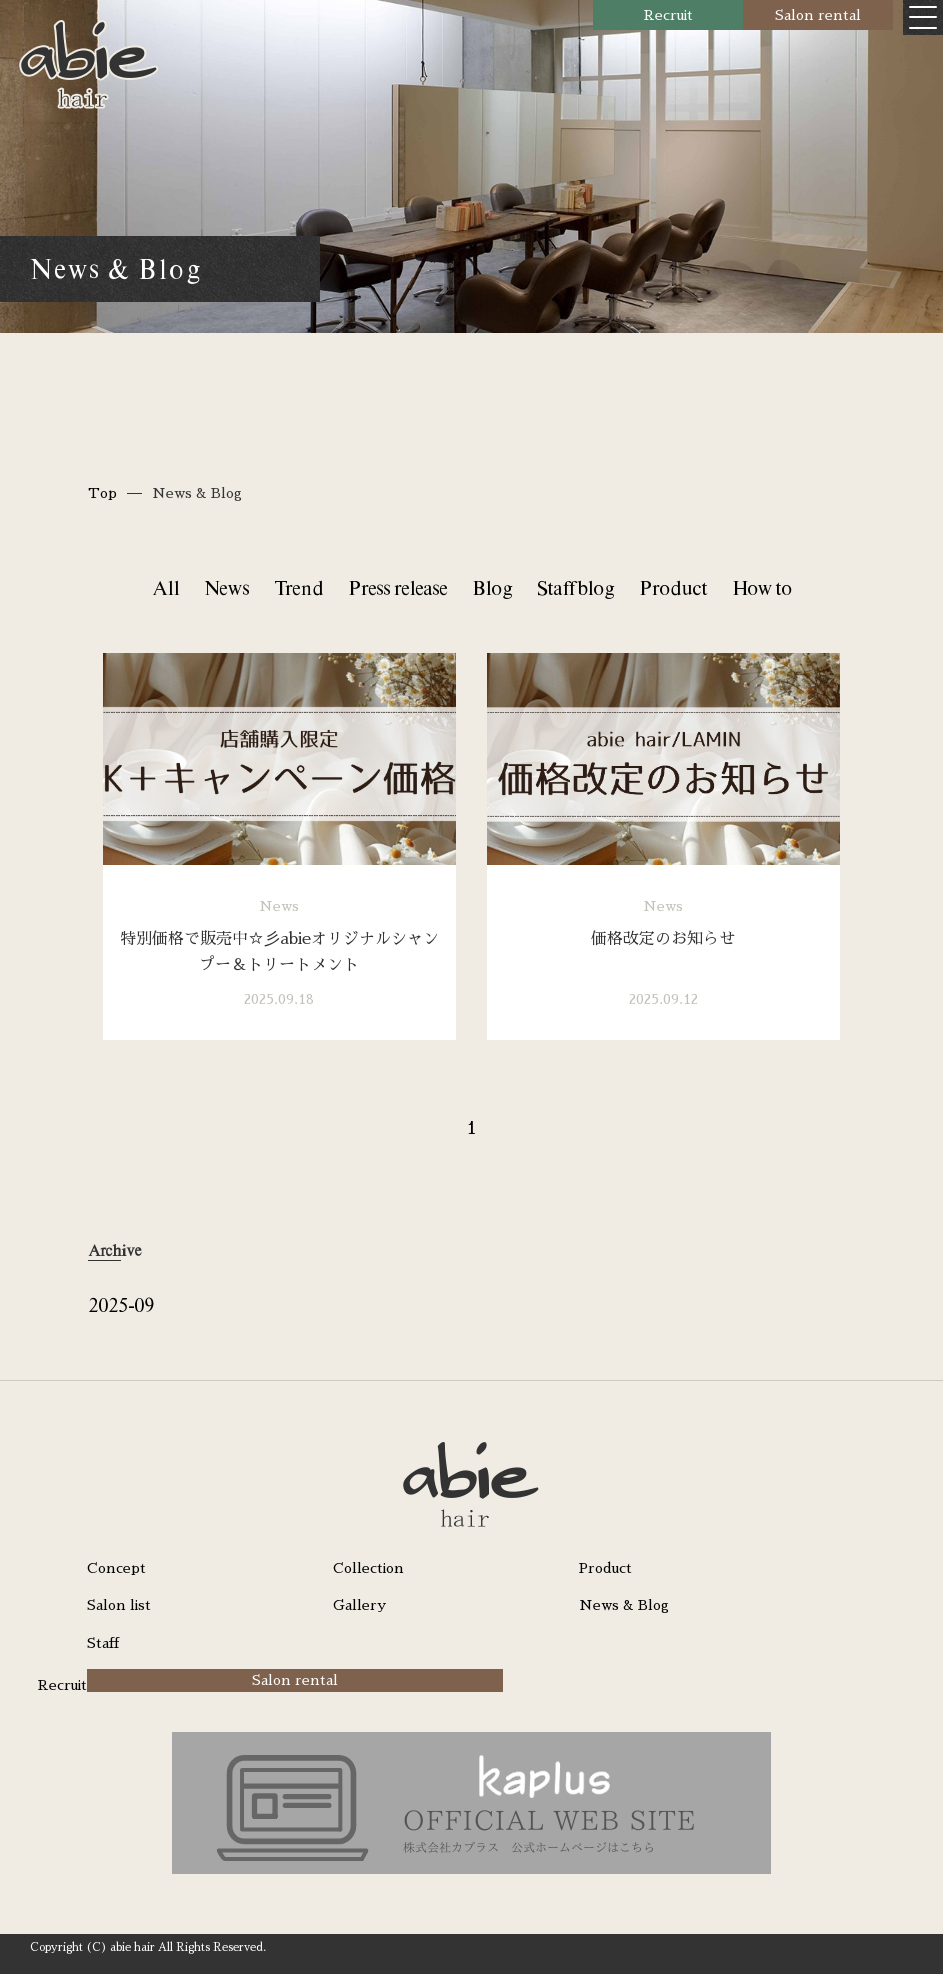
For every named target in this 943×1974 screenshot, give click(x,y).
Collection (368, 1568)
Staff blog (575, 587)
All (165, 587)
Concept (116, 1568)
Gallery (359, 1605)
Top (102, 493)
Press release (397, 587)
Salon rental (818, 15)
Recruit (668, 15)
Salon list (119, 1605)
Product (673, 587)
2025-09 (121, 1304)
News (226, 587)
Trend (298, 587)
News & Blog (624, 1605)
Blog (492, 587)
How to (762, 587)
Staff (103, 1643)
